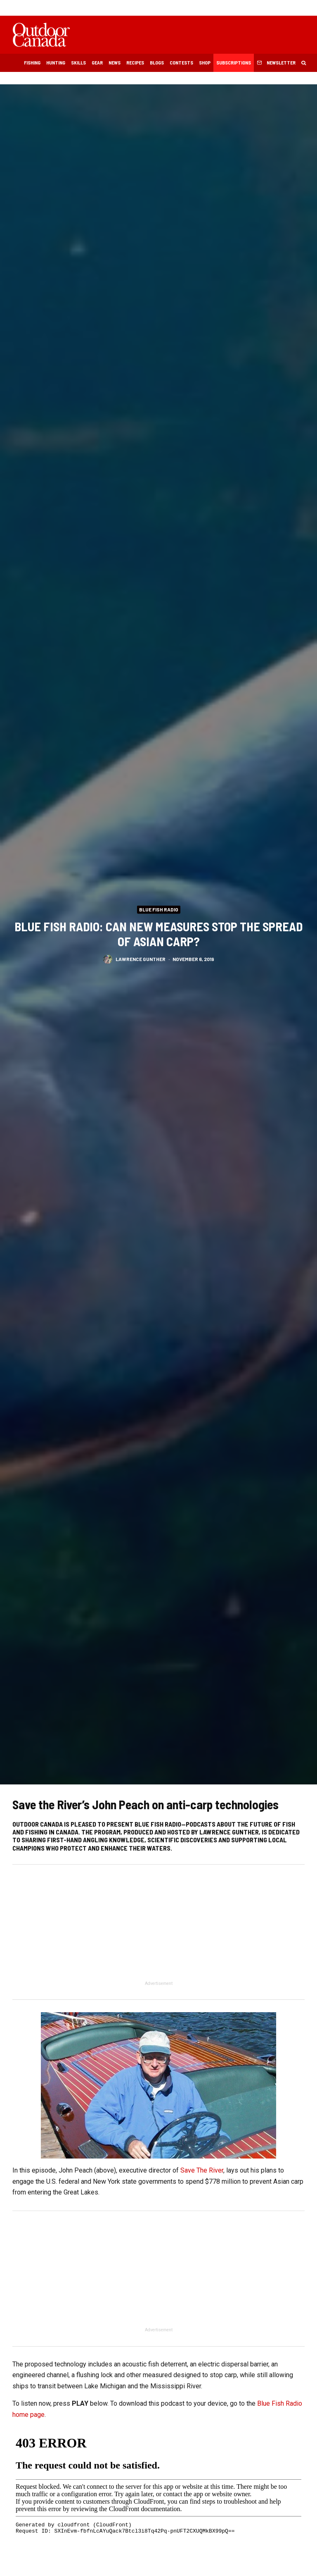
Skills (78, 62)
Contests (181, 62)
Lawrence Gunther (141, 960)
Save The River (201, 2170)
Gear (97, 62)
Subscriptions (233, 62)
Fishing (32, 62)
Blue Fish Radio (158, 909)
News (115, 62)
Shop (205, 62)
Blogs (157, 62)
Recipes (135, 62)
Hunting (55, 62)
